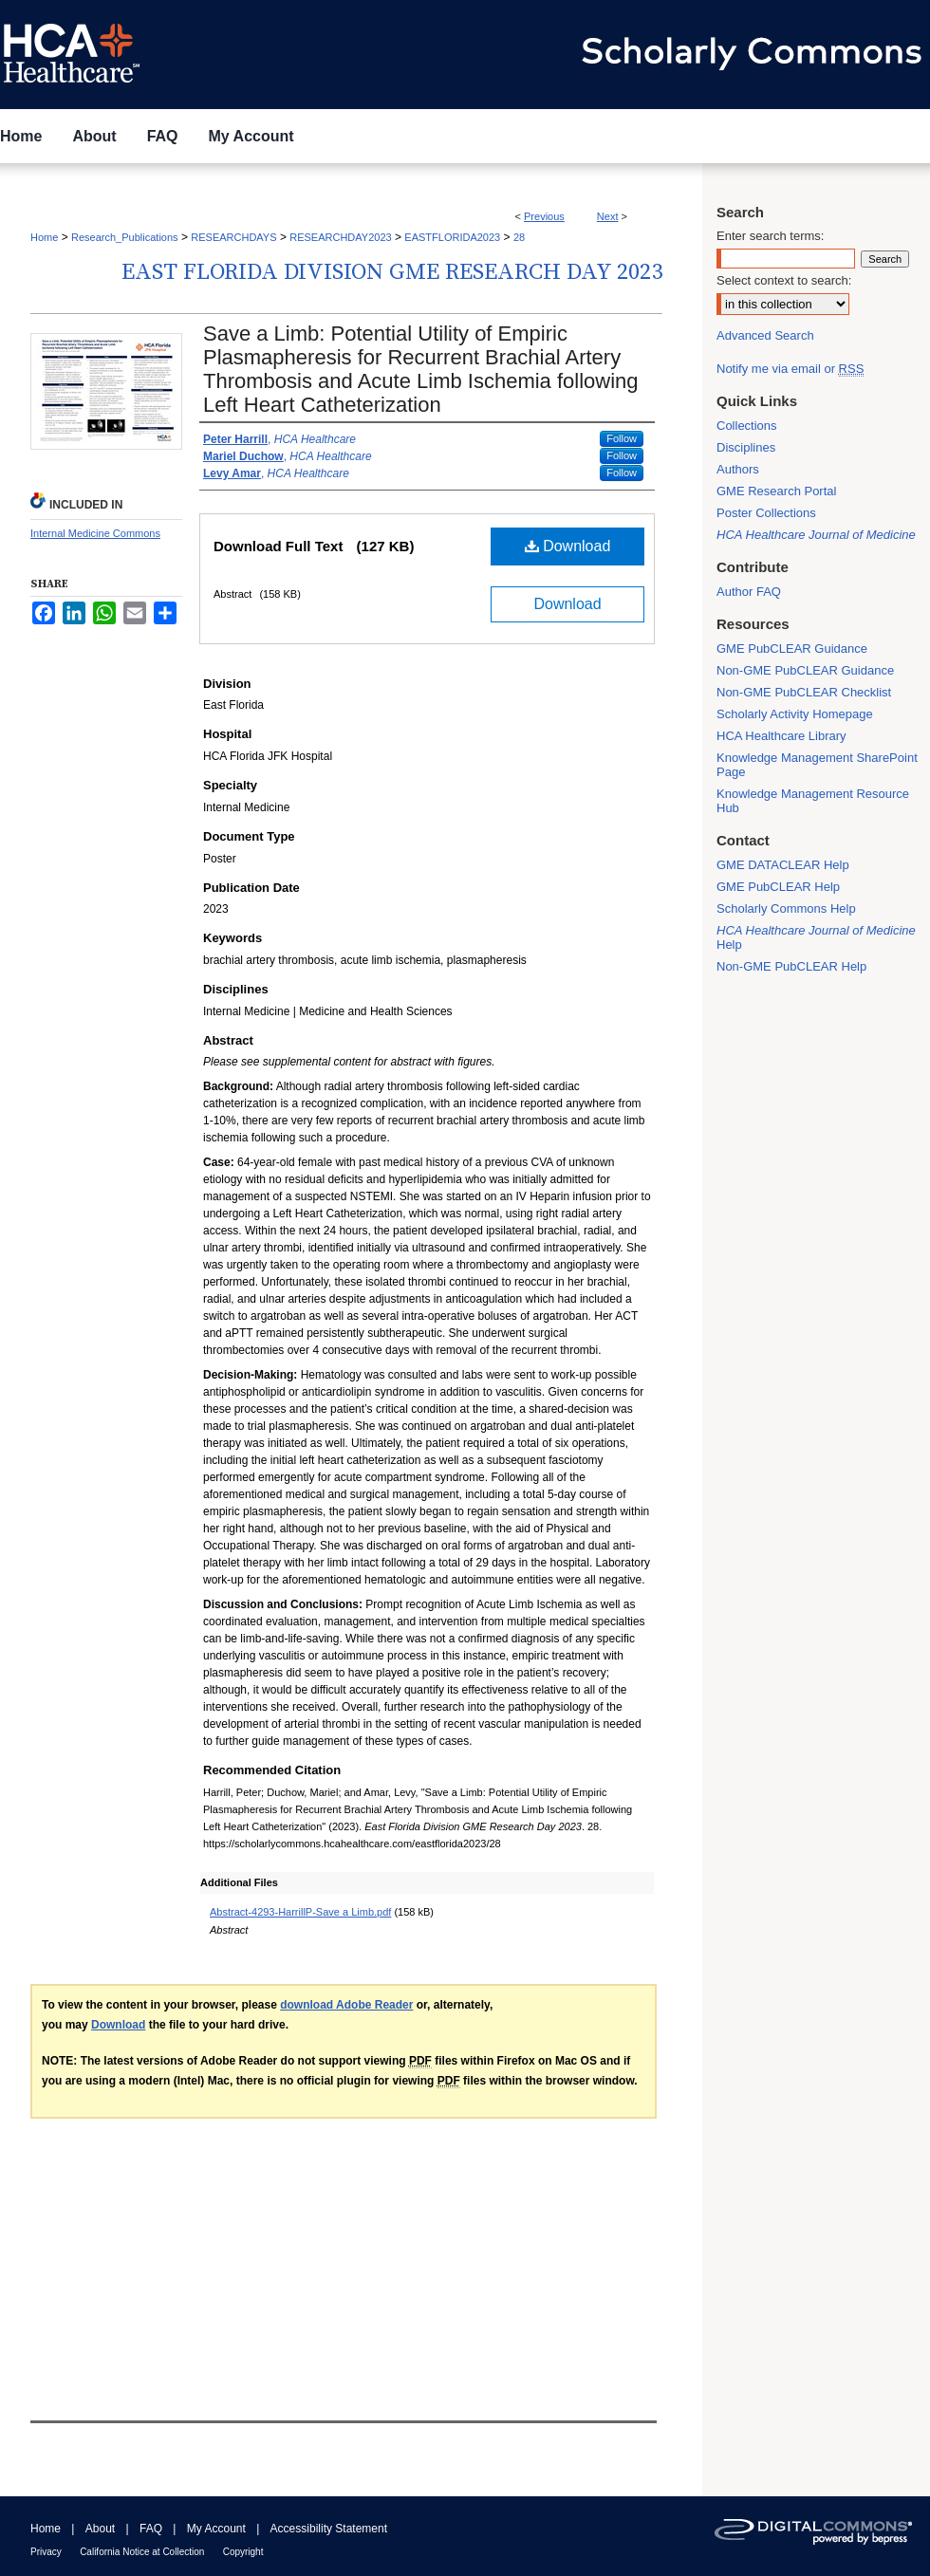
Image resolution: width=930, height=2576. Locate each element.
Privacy (46, 2552)
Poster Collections (766, 513)
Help (816, 937)
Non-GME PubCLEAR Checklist (803, 692)
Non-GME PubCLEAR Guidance (805, 670)
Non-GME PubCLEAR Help (791, 966)
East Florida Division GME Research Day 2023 (391, 272)
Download (568, 546)
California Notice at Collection (142, 2552)
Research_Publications (124, 237)
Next (608, 216)
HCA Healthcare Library (781, 736)
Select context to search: (783, 280)
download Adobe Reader (346, 2004)
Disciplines (745, 447)
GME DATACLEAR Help (782, 865)
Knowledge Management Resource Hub (812, 801)
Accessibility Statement (328, 2528)
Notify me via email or (790, 368)
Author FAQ (748, 591)
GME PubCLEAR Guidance (791, 648)
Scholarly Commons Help (786, 908)
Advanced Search (765, 335)
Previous (544, 216)
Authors (737, 469)
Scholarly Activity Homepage (794, 714)
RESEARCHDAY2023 (340, 237)
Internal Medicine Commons (95, 533)
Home (44, 237)
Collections (746, 425)
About (100, 2528)
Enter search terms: (770, 236)
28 (519, 237)
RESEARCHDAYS (233, 237)
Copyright (243, 2552)
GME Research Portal (776, 491)
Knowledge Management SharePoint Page (817, 765)
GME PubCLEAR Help (778, 887)
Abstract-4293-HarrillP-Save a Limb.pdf (300, 1912)
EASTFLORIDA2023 (452, 237)
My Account (216, 2528)
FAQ (151, 2528)
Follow (621, 438)
